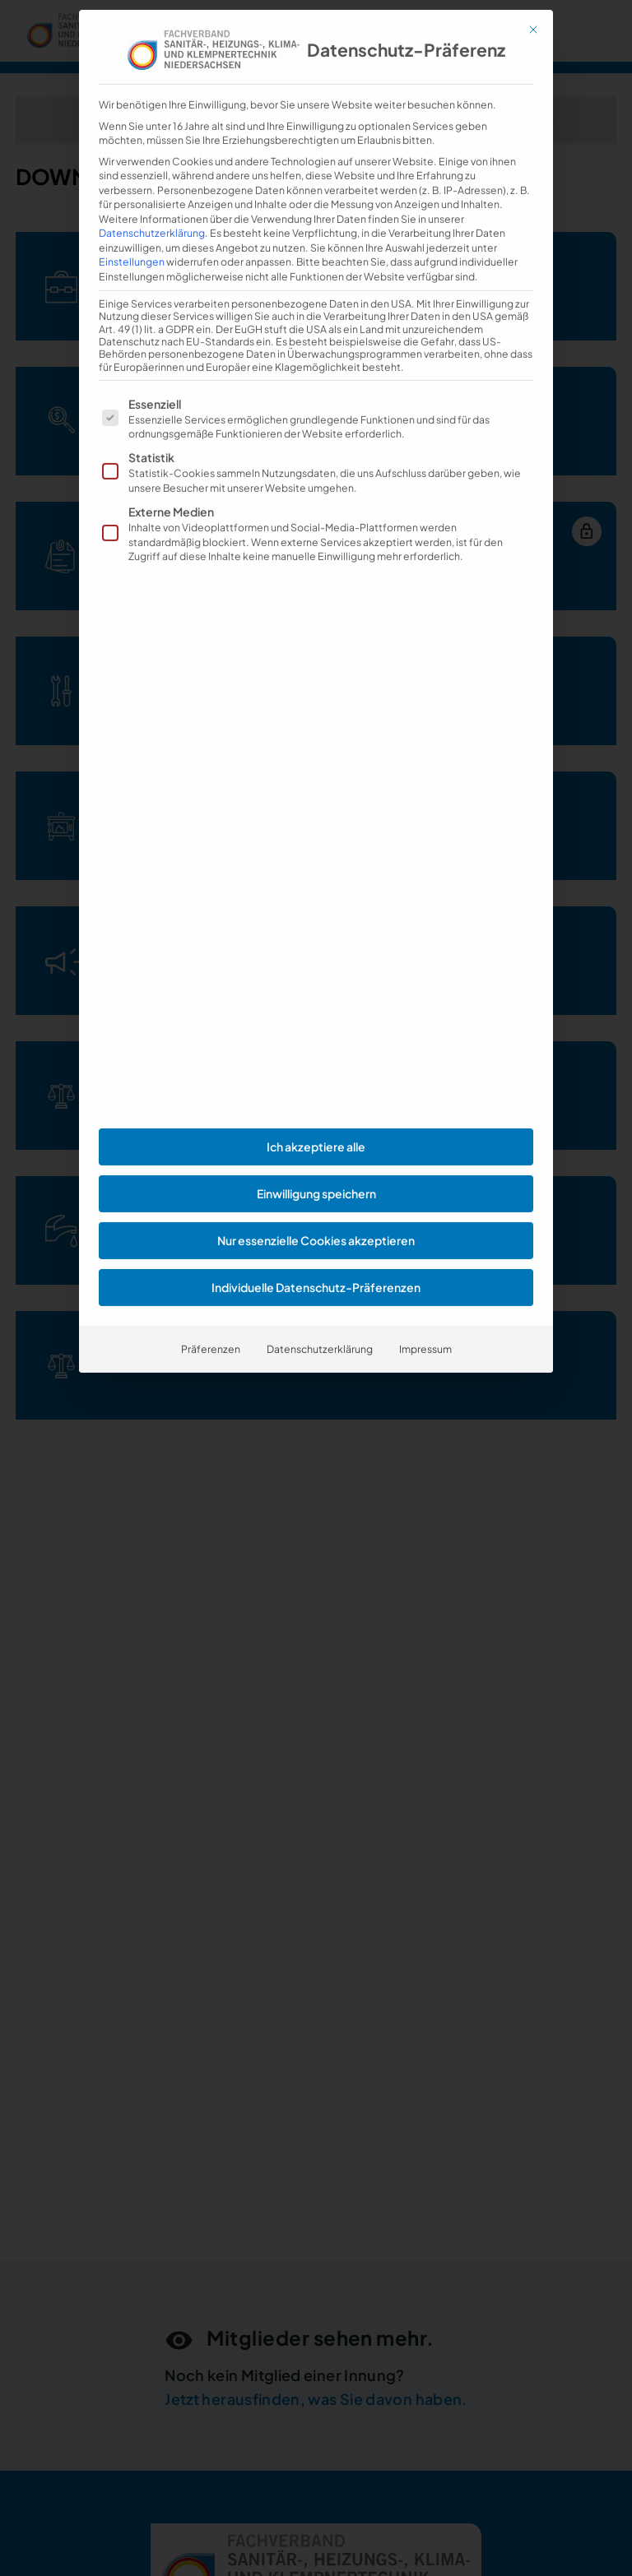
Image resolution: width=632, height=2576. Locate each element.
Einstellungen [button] (132, 202)
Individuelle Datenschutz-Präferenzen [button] (316, 1228)
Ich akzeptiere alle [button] (316, 1087)
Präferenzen (210, 1289)
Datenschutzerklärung (152, 173)
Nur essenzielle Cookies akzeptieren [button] (316, 1181)
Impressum (425, 1289)
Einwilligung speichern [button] (316, 1134)
